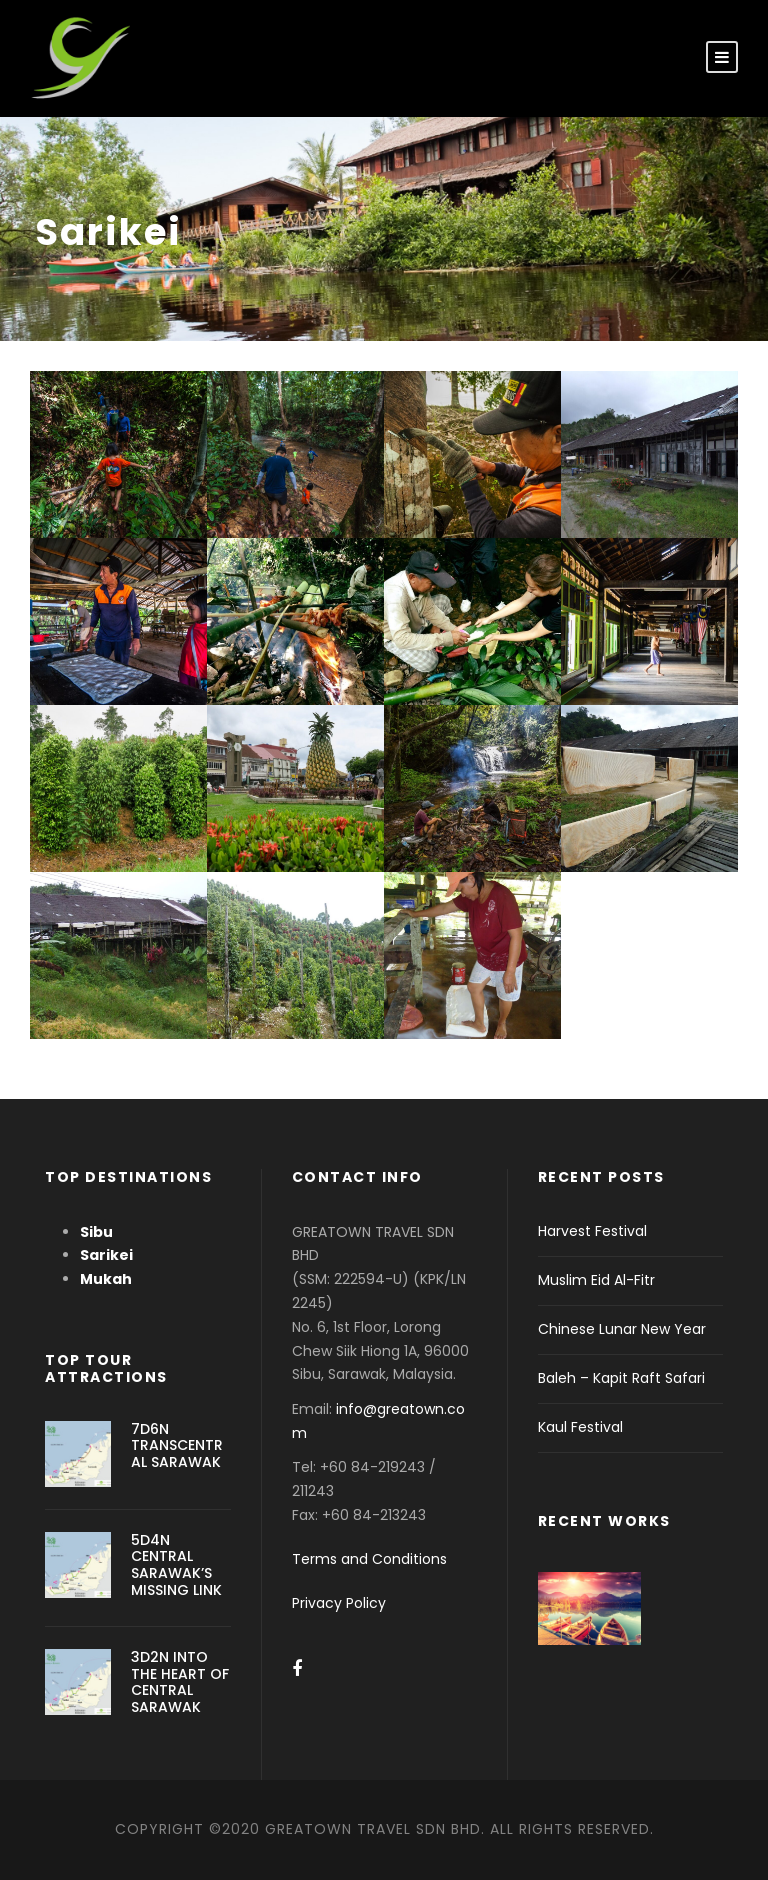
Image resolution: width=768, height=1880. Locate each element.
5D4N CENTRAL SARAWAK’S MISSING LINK (176, 1565)
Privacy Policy (339, 1603)
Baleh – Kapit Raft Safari (621, 1378)
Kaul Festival (580, 1427)
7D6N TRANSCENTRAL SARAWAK (177, 1446)
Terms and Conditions (369, 1559)
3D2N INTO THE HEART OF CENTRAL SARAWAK (180, 1682)
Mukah (106, 1279)
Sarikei (106, 1255)
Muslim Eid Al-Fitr (596, 1280)
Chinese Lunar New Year (622, 1329)
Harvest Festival (592, 1231)
